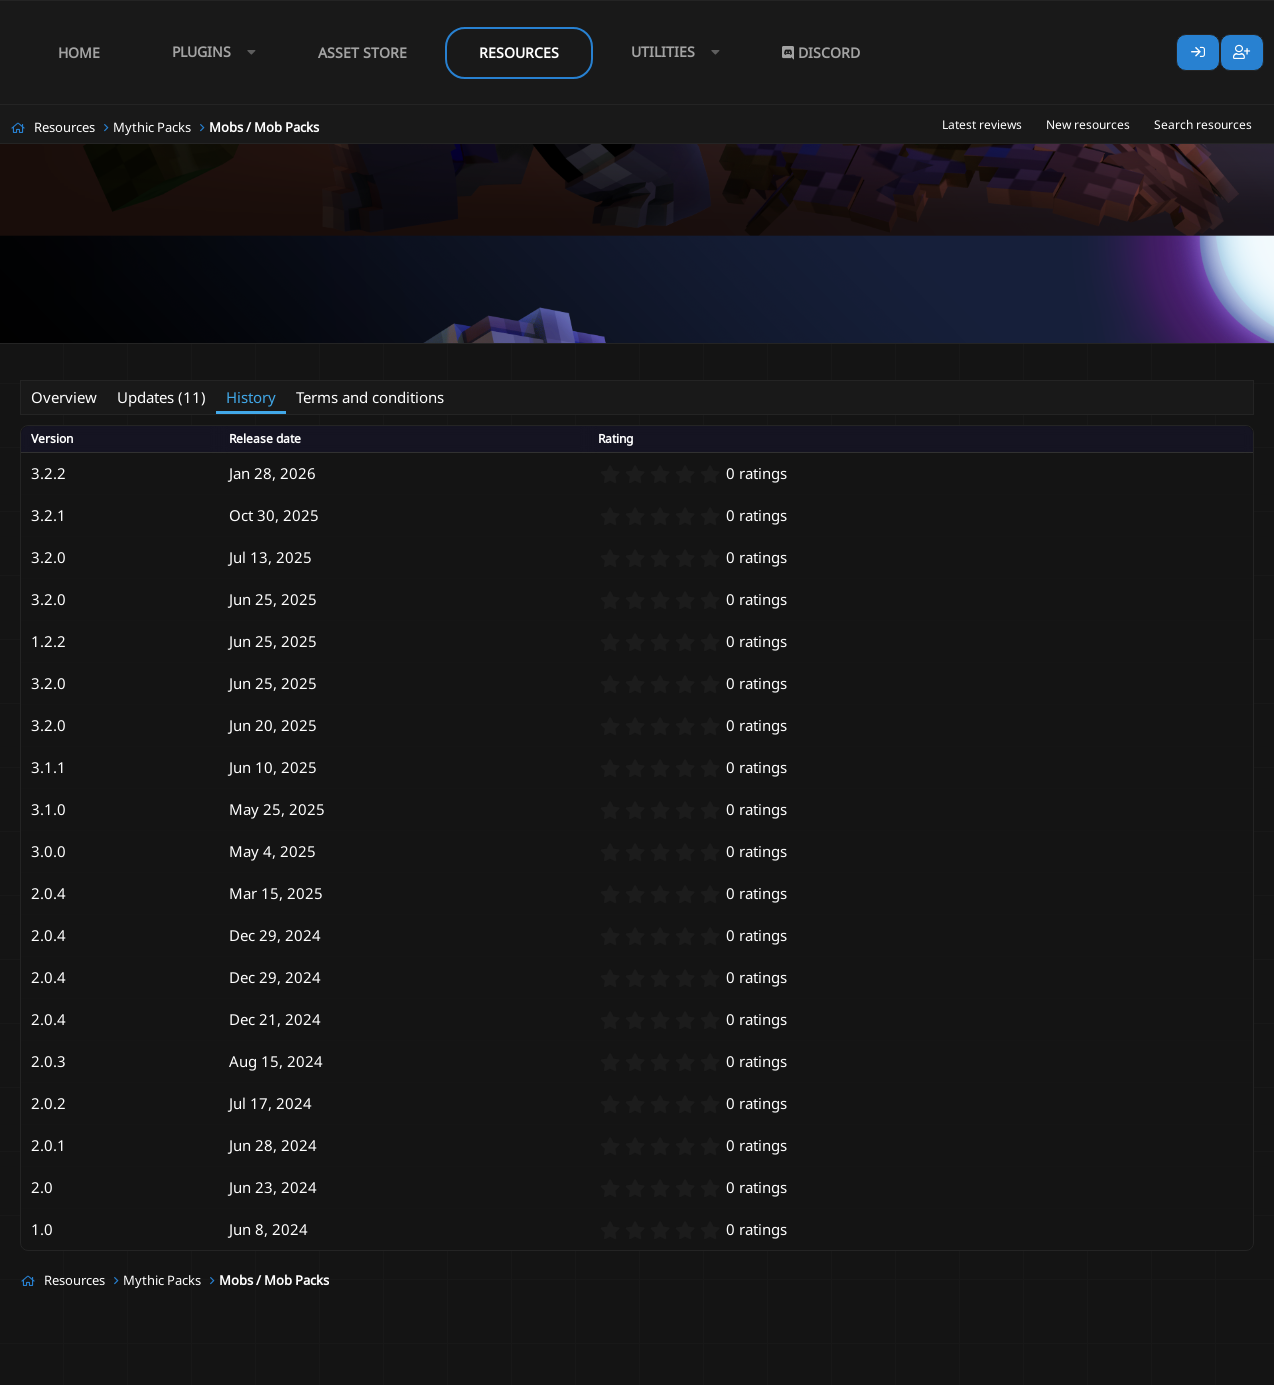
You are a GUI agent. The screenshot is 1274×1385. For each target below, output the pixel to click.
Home (79, 52)
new (679, 356)
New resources (1088, 124)
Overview (64, 397)
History (251, 397)
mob (389, 356)
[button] (209, 52)
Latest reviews (982, 124)
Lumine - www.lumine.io (1193, 1366)
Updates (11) (161, 397)
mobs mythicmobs (518, 356)
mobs (434, 356)
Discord (821, 52)
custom (339, 356)
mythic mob (618, 356)
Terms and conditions (370, 397)
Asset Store (362, 52)
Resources (519, 52)
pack (721, 356)
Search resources (1203, 124)
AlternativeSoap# (143, 356)
